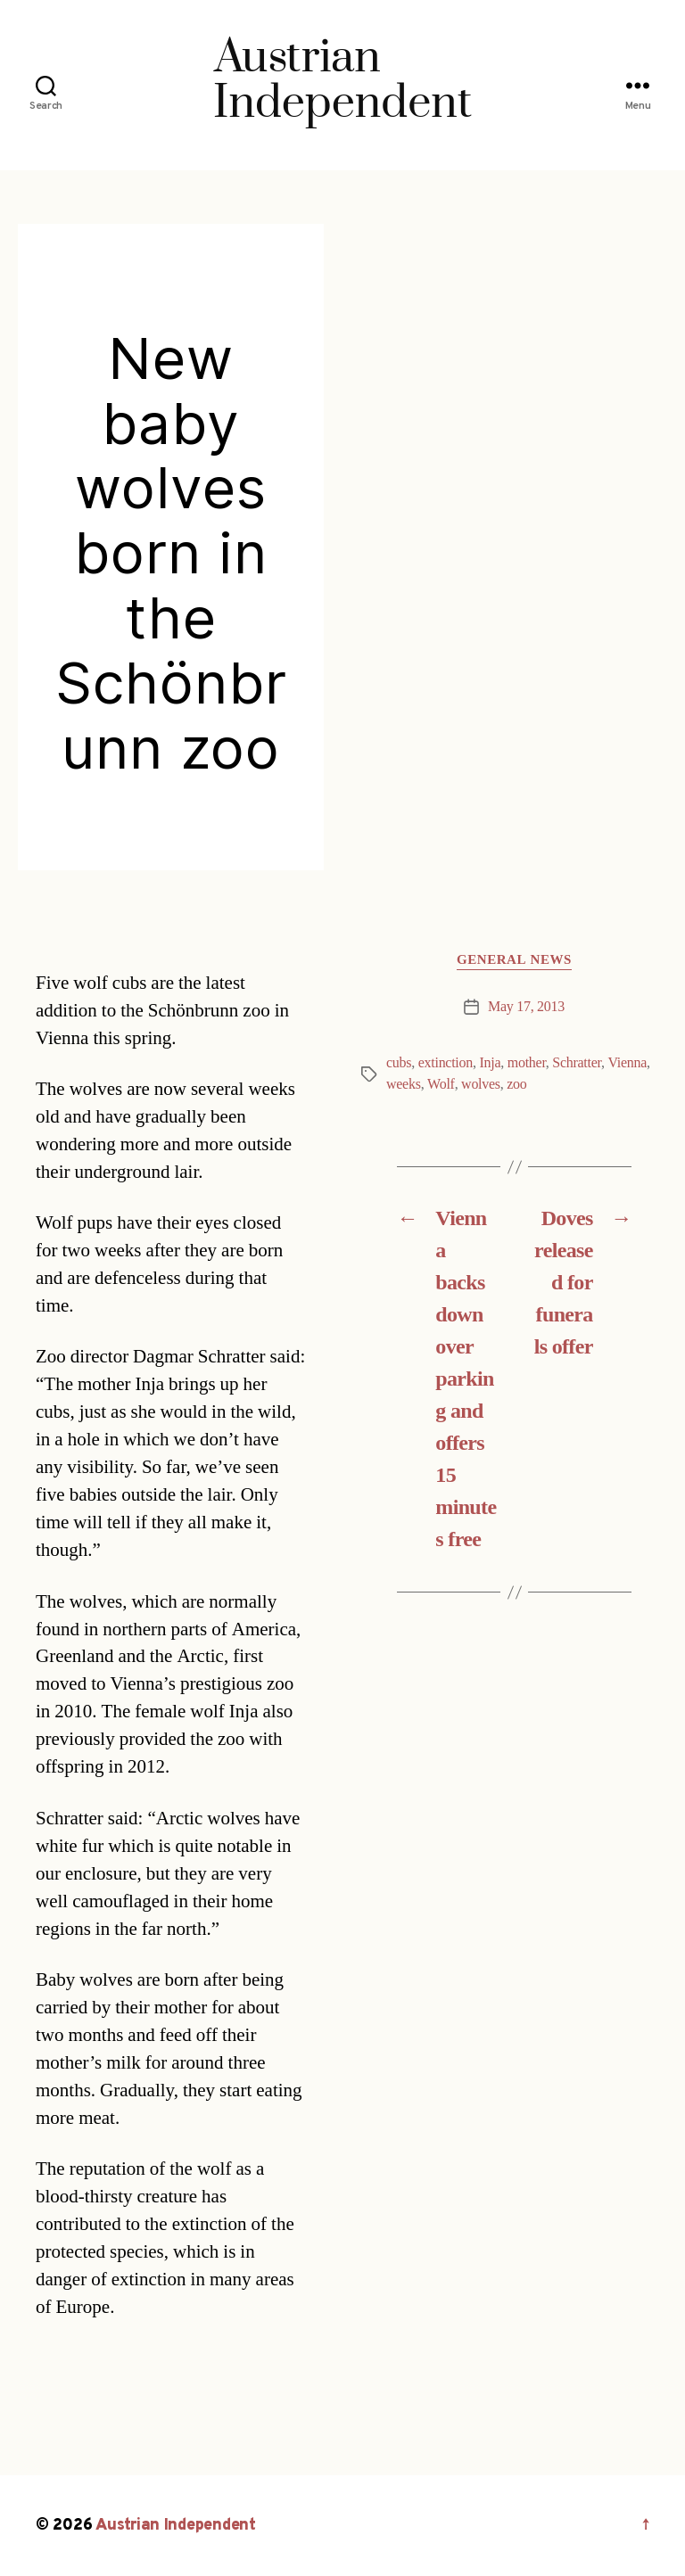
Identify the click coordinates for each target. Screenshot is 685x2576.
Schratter (576, 1063)
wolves (480, 1084)
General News (514, 960)
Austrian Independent (175, 2525)
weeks (403, 1084)
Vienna (627, 1063)
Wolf (441, 1084)
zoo (516, 1084)
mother (527, 1063)
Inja (489, 1063)
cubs (398, 1063)
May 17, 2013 (526, 1007)
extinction (445, 1063)
